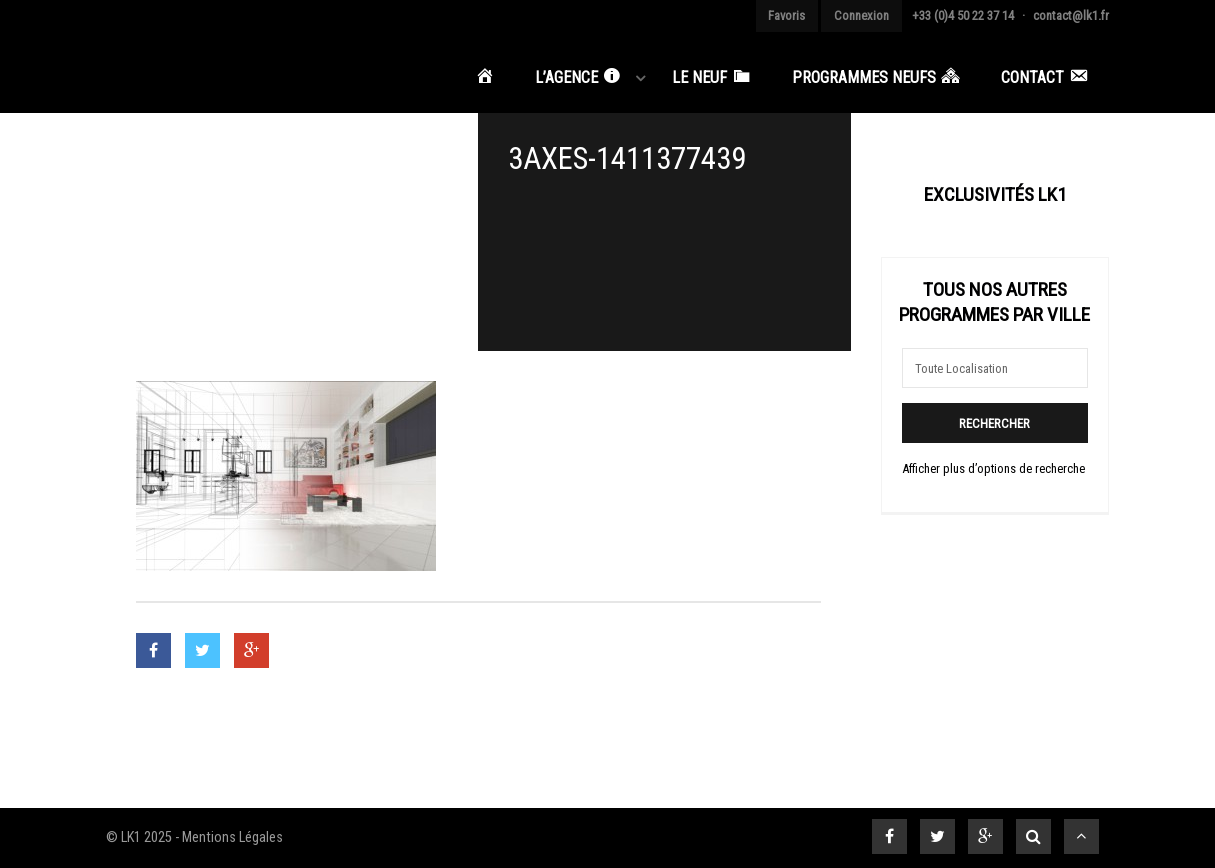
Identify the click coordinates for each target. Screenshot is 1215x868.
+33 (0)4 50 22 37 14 (963, 15)
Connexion (861, 15)
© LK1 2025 (139, 837)
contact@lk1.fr (1071, 15)
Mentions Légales (232, 837)
